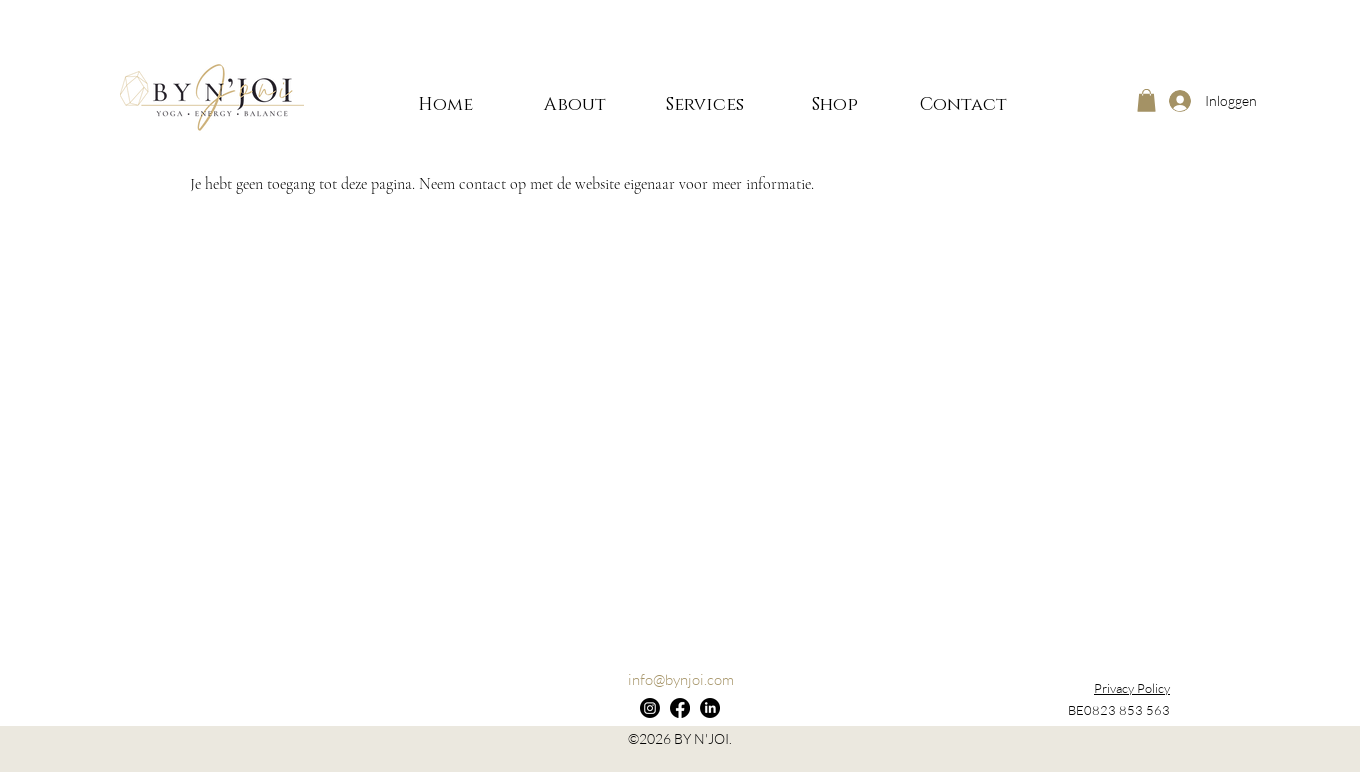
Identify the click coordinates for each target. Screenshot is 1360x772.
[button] (1146, 100)
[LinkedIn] (710, 708)
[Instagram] (650, 708)
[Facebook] (680, 708)
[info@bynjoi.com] (680, 680)
